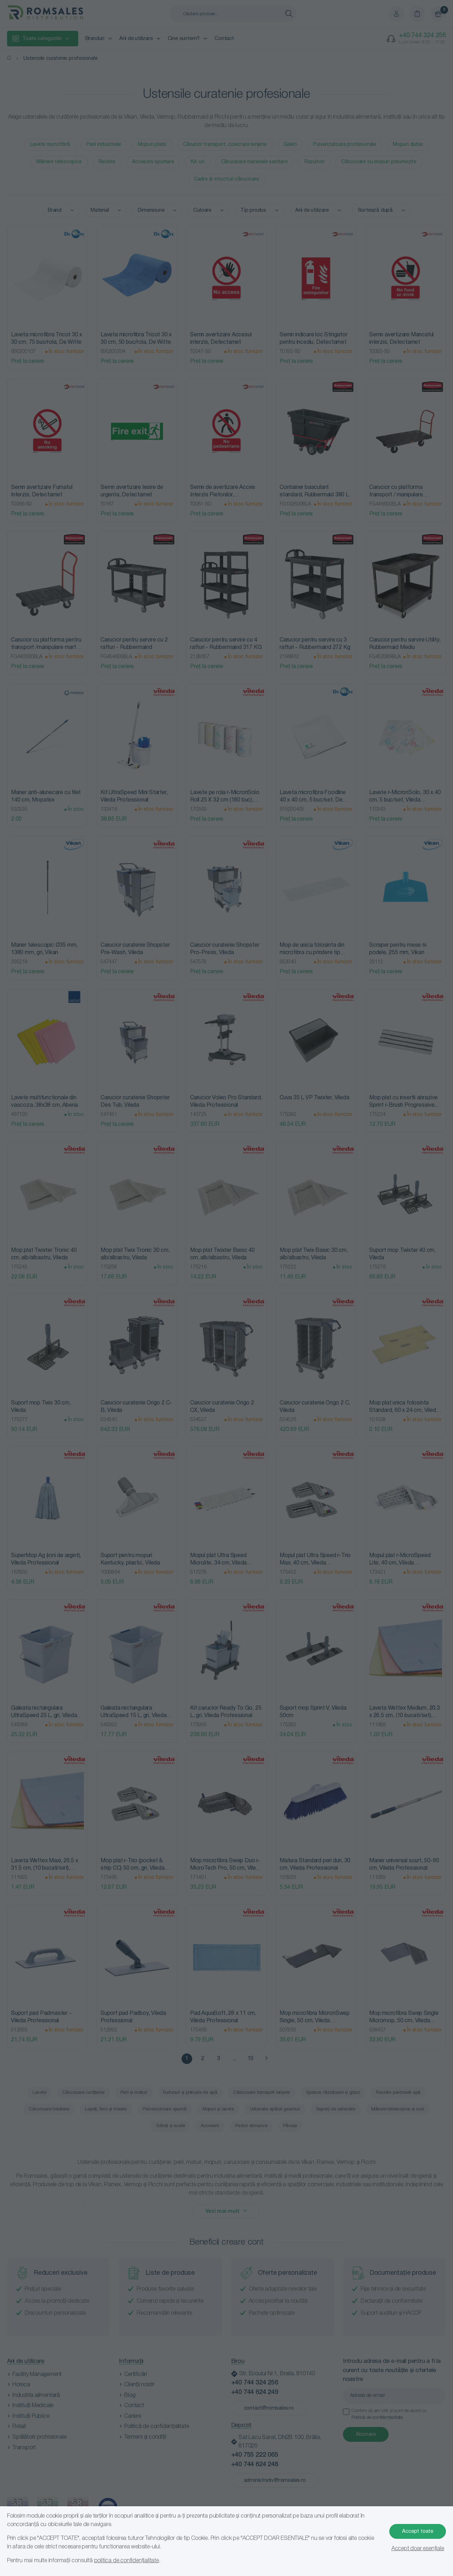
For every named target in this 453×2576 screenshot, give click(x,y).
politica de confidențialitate (126, 2560)
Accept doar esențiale (417, 2548)
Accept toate (417, 2531)
